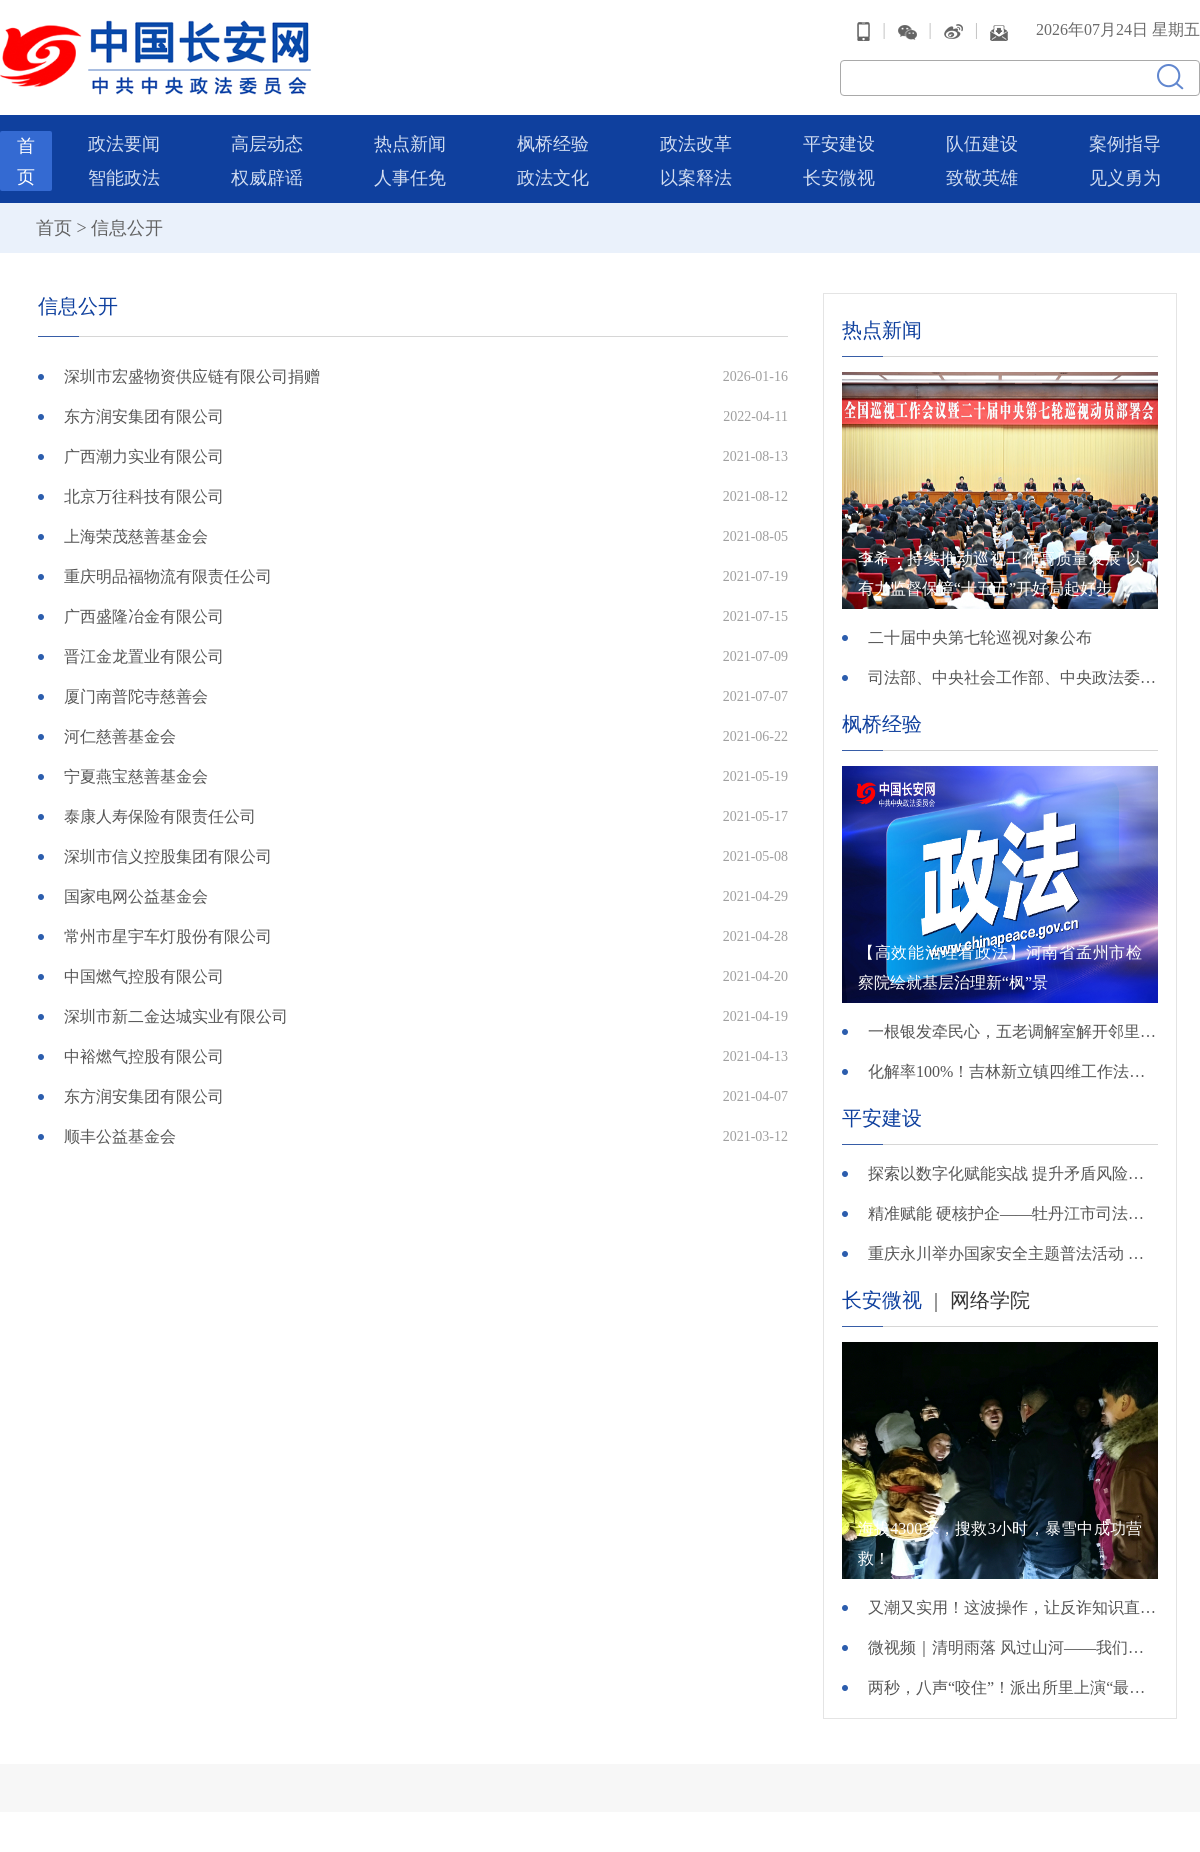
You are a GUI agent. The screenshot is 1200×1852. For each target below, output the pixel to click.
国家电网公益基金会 (136, 896)
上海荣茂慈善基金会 (136, 536)
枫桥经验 (553, 144)
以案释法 (696, 178)
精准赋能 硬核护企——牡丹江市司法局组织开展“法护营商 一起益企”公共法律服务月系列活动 (1013, 1213)
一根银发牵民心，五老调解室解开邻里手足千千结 (1013, 1031)
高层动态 (267, 144)
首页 (54, 228)
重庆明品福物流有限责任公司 (168, 576)
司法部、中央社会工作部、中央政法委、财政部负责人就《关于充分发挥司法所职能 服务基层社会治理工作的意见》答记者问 (1013, 677)
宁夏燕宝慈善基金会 (136, 776)
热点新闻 (410, 144)
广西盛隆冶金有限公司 (144, 616)
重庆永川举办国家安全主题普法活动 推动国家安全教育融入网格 (1013, 1253)
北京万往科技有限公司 (144, 496)
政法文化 (553, 178)
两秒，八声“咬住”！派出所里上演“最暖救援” (1013, 1687)
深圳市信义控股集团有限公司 (168, 856)
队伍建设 (982, 144)
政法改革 (696, 144)
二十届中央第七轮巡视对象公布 (980, 637)
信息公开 (127, 228)
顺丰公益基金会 (120, 1136)
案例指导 (1125, 144)
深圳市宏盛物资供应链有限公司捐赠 (192, 376)
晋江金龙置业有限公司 (144, 656)
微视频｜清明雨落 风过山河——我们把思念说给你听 (1013, 1647)
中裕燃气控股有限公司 (144, 1056)
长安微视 (839, 178)
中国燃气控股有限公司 (144, 976)
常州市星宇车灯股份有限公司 (168, 936)
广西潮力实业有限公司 (144, 456)
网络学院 (990, 1300)
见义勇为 (1125, 178)
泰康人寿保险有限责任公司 (160, 816)
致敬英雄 (982, 178)
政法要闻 (124, 144)
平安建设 (839, 144)
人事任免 (410, 178)
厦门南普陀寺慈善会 (136, 696)
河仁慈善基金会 (120, 736)
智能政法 (124, 178)
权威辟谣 (267, 178)
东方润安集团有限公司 (144, 416)
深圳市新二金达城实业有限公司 (176, 1016)
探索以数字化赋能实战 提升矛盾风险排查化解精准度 (1013, 1173)
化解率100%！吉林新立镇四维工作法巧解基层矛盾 (1013, 1071)
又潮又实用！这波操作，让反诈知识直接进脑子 (1013, 1607)
